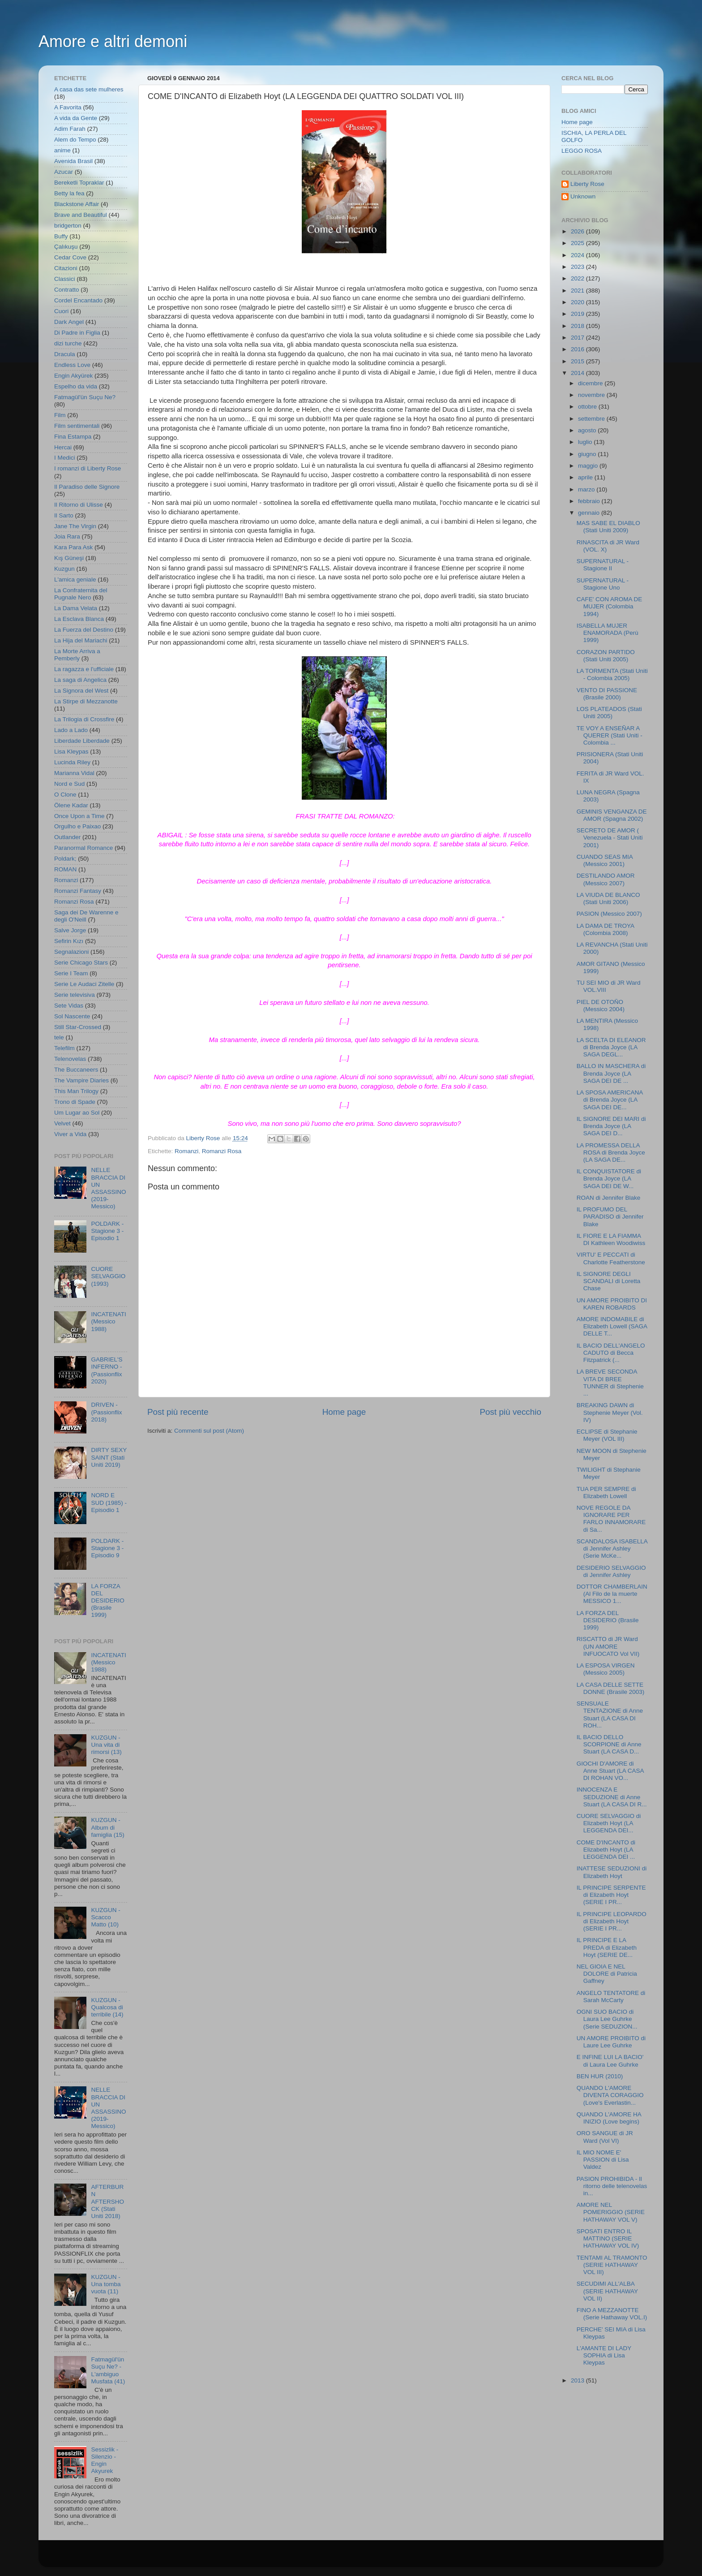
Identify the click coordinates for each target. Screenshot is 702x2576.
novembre (592, 395)
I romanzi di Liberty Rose (87, 468)
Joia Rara (67, 536)
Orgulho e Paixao (77, 826)
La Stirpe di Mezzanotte (86, 701)
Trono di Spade (74, 1101)
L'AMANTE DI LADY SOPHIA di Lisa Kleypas (604, 2355)
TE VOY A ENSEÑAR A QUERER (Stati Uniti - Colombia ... (609, 735)
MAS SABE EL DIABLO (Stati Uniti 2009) (608, 527)
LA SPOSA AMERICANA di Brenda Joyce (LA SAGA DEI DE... (610, 1099)
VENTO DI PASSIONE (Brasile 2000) (607, 694)
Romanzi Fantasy (77, 890)
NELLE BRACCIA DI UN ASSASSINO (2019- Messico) (108, 1188)
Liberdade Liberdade (82, 740)
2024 (578, 255)
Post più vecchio (510, 1412)
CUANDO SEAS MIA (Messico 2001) (605, 860)
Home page (344, 1412)
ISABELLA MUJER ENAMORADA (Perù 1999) (607, 632)
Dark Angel (69, 322)
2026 (578, 231)
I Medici (64, 457)
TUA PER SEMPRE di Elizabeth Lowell (606, 1492)
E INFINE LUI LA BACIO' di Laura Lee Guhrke (610, 2061)
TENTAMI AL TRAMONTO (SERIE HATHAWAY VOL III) (612, 2264)
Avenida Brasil (73, 161)
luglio (586, 442)
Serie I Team (71, 973)
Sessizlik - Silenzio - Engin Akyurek (104, 2460)
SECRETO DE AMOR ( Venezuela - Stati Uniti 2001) (610, 837)
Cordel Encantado (78, 300)
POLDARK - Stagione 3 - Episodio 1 (107, 1230)
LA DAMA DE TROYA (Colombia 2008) (605, 929)
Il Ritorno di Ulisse (78, 504)
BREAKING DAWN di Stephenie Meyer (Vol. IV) (610, 1412)
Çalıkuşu (66, 246)
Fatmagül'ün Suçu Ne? (85, 397)
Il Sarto (63, 515)
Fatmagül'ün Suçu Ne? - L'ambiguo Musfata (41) (108, 2370)
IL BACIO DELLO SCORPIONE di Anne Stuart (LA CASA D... (609, 1744)
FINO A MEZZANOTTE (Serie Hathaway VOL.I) (612, 2314)
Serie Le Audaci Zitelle (84, 984)
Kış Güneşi (69, 558)
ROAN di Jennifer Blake (609, 1197)
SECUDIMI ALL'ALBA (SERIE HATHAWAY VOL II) (607, 2290)
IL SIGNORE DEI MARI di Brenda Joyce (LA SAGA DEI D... (611, 1126)
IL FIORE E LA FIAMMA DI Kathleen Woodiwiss (611, 1239)
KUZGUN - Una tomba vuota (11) (105, 2284)
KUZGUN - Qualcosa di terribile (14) (107, 2007)
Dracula (64, 354)
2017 (578, 337)
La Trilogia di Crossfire (84, 719)
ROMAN (65, 869)
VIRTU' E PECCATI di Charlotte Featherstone (611, 1258)
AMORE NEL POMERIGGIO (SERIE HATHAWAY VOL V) (611, 2212)
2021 (578, 290)
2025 (578, 243)
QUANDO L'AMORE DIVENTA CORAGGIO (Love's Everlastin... (610, 2095)
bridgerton (67, 225)
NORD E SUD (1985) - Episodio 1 (109, 1502)
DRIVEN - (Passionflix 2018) (106, 1411)
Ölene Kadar (71, 805)
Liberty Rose (587, 184)
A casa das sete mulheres (89, 89)
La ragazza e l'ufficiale (84, 669)
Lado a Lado (71, 730)
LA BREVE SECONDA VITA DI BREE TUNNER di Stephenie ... (610, 1382)
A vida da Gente (75, 118)
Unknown (582, 196)
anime (62, 150)
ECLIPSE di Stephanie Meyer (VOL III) (607, 1435)
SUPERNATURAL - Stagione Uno (603, 584)
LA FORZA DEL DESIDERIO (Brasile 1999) (107, 1601)
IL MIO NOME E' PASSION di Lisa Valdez (603, 2159)
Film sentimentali (76, 425)
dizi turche (68, 343)
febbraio (590, 501)
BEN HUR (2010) (600, 2076)
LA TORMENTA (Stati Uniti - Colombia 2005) (612, 674)
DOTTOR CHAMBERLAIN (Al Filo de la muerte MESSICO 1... (612, 1593)
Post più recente (178, 1412)
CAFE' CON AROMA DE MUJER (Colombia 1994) (609, 606)
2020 (578, 302)
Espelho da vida (75, 386)
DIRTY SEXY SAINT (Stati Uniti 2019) (109, 1457)
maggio (588, 465)
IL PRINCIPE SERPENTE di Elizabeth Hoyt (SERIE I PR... (611, 1894)
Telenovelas (70, 1058)
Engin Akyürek (73, 375)
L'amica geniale (75, 579)
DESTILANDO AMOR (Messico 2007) (606, 879)
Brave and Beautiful (80, 214)
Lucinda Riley (72, 762)
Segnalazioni (71, 951)
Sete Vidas (68, 1005)
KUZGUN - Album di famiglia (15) (107, 1827)
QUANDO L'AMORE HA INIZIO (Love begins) (609, 2118)
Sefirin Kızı (68, 941)
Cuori (61, 311)
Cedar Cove (70, 257)
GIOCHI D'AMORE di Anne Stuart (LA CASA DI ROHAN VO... (610, 1770)
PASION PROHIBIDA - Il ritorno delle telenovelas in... (612, 2186)
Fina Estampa (72, 436)
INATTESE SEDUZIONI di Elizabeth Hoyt (612, 1872)
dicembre (591, 383)
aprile (586, 477)
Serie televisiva (74, 994)
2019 (578, 313)
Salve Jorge (70, 930)
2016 (578, 349)
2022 (578, 278)
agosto (588, 430)
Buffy (61, 236)
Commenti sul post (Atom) (209, 1430)
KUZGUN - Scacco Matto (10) (105, 1917)
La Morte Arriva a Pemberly (77, 655)
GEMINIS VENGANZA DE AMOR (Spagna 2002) (612, 815)
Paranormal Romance (83, 847)
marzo (587, 489)
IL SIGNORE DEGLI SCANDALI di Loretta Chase (609, 1281)
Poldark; (65, 858)
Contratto (66, 289)
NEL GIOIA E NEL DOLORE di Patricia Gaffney (607, 1973)
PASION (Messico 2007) (609, 913)
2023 (578, 266)
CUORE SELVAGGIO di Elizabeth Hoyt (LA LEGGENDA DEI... (609, 1823)
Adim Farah (70, 128)
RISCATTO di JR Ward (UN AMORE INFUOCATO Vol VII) (608, 1646)
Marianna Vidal (74, 773)
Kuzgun (64, 568)
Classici (64, 279)
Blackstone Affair (76, 204)
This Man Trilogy (76, 1091)
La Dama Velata (75, 608)
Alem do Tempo (75, 139)
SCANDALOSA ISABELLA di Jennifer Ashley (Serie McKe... (612, 1548)
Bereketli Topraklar (79, 182)
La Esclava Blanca (79, 619)
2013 (578, 2380)
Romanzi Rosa (222, 1151)
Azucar (63, 171)
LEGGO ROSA (581, 150)
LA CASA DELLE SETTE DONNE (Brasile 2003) (611, 1688)
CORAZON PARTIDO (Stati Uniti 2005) (606, 656)
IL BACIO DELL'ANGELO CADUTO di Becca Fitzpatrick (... (611, 1352)
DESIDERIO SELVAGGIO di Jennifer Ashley (611, 1571)
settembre (592, 418)
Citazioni (65, 268)
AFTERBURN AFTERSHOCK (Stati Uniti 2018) (107, 2201)
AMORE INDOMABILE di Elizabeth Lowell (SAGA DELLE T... (612, 1326)
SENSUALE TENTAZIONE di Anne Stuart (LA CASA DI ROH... (610, 1714)
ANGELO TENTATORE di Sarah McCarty (611, 1996)
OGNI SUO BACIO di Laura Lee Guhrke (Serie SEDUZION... (607, 2018)
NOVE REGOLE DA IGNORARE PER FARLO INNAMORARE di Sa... (611, 1518)
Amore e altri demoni (113, 41)
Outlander (67, 837)
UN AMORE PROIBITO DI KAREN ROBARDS (612, 1304)
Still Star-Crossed (77, 1027)
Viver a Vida (70, 1134)
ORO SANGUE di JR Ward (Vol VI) (605, 2137)
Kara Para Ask (73, 547)
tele (59, 1037)
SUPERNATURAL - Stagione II (603, 565)
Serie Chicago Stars (81, 962)
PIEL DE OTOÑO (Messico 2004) (601, 1005)
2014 (578, 373)
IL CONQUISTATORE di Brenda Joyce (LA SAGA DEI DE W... (609, 1178)
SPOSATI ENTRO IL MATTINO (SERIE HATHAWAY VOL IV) (608, 2238)
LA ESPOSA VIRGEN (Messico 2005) (606, 1669)
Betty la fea (69, 193)
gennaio (589, 512)
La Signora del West (81, 690)
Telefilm (64, 1048)
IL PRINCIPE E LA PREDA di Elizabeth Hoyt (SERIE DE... (607, 1947)
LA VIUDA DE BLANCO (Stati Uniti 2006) (608, 898)
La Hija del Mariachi (80, 640)
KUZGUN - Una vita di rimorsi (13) (106, 1744)
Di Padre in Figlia (77, 332)
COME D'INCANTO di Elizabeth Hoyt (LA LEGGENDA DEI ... (606, 1849)
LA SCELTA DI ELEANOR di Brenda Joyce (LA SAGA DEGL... (611, 1047)
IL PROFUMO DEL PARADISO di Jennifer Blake (610, 1216)
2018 (578, 326)
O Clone (65, 794)
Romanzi (186, 1151)
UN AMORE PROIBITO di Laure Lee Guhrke (611, 2042)
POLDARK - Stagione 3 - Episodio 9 (107, 1548)
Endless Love (72, 365)
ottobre (588, 406)
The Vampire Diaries (81, 1080)
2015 (578, 361)
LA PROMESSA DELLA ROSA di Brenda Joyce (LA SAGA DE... (611, 1152)
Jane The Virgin (75, 526)
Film (60, 415)
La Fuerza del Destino (83, 629)
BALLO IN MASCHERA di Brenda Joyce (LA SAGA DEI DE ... (611, 1073)
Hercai (63, 447)
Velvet (62, 1123)
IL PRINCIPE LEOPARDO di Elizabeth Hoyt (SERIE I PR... (611, 1921)
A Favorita (67, 107)
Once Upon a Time (79, 816)
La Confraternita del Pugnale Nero (80, 594)
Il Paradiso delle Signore (87, 486)
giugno (588, 454)
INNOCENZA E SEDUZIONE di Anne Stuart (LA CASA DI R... (612, 1796)
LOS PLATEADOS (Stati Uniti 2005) (609, 712)
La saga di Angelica (80, 679)
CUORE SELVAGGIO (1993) (108, 1276)
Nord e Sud (69, 783)
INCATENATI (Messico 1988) (108, 1321)
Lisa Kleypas (71, 751)
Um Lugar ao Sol (76, 1112)
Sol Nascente (72, 1016)
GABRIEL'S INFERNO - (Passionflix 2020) (106, 1370)
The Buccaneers (76, 1069)
